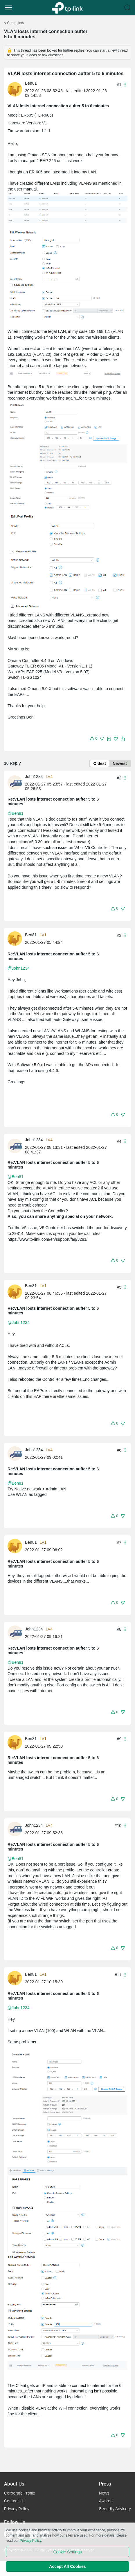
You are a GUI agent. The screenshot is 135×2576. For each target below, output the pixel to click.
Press (105, 2484)
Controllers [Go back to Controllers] (15, 23)
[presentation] (15, 89)
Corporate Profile (19, 2492)
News (104, 2492)
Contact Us (14, 2500)
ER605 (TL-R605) (37, 115)
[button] (8, 7)
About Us (14, 2484)
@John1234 (19, 968)
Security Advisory (115, 2508)
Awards (105, 2500)
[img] (109, 738)
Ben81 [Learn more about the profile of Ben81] (31, 83)
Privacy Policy (16, 2508)
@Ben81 (16, 813)
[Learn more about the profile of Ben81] (16, 89)
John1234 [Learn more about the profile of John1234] (34, 776)
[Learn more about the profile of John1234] (16, 782)
